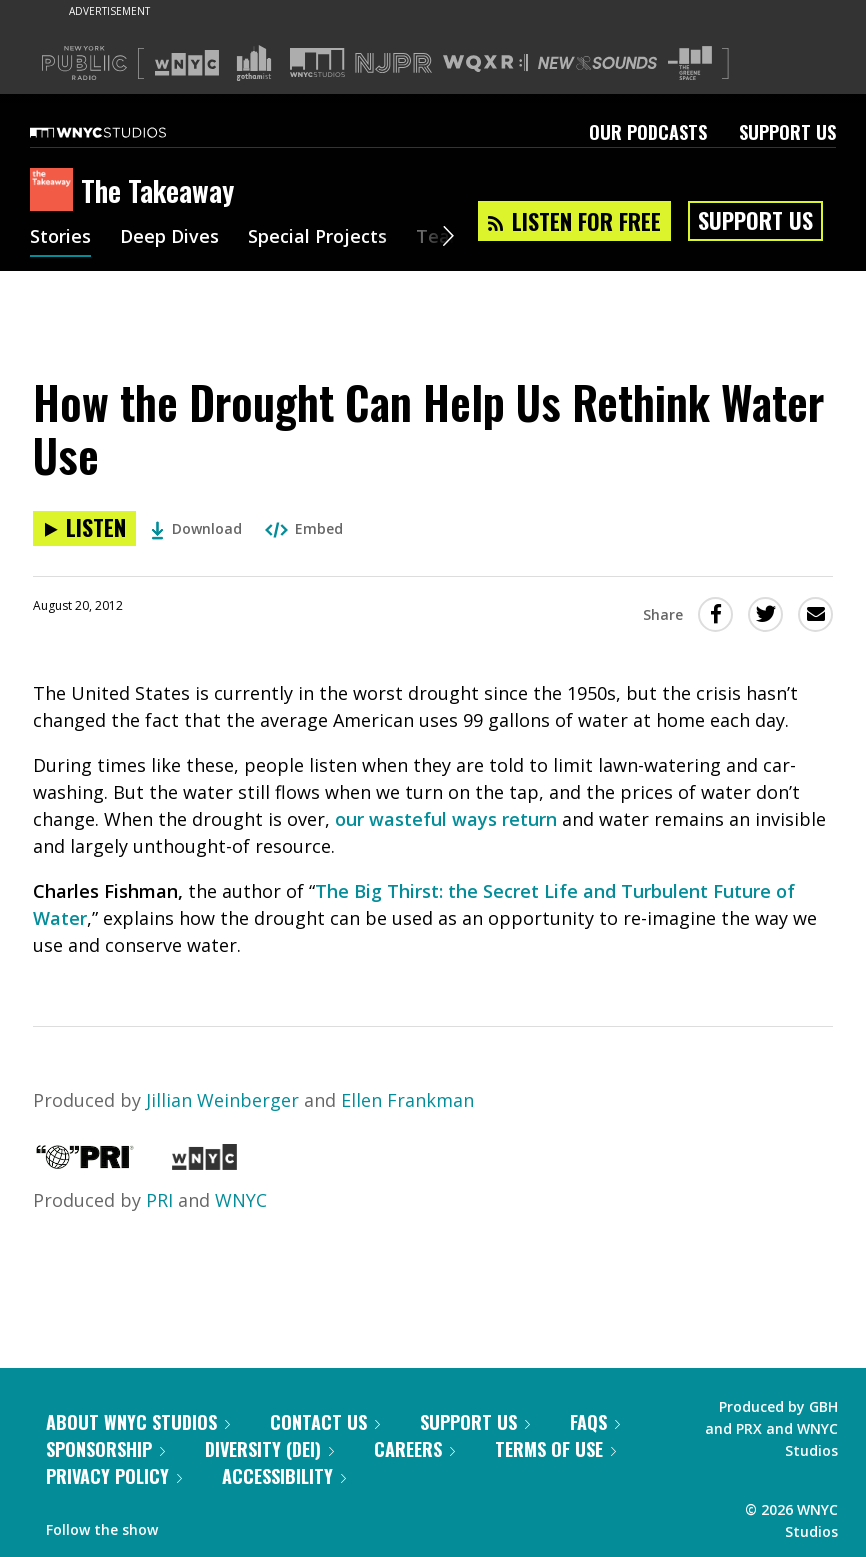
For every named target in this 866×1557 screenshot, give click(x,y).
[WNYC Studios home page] (123, 132)
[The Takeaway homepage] (55, 191)
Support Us (787, 132)
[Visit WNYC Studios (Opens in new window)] (317, 62)
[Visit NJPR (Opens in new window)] (393, 63)
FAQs (595, 1422)
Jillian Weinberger (222, 1100)
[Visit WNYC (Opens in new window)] (187, 63)
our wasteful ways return (446, 819)
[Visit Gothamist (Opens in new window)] (254, 63)
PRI (159, 1200)
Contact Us (325, 1422)
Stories (60, 238)
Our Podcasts (648, 132)
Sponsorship (105, 1449)
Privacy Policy (114, 1476)
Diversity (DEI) (269, 1449)
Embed (304, 528)
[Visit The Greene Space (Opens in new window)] (690, 63)
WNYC (241, 1200)
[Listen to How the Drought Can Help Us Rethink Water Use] (84, 528)
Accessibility (284, 1476)
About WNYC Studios (138, 1422)
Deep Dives (169, 238)
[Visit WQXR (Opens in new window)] (485, 63)
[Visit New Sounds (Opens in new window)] (597, 63)
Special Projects (317, 238)
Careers (414, 1449)
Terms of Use (555, 1449)
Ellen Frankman (407, 1100)
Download (196, 528)
